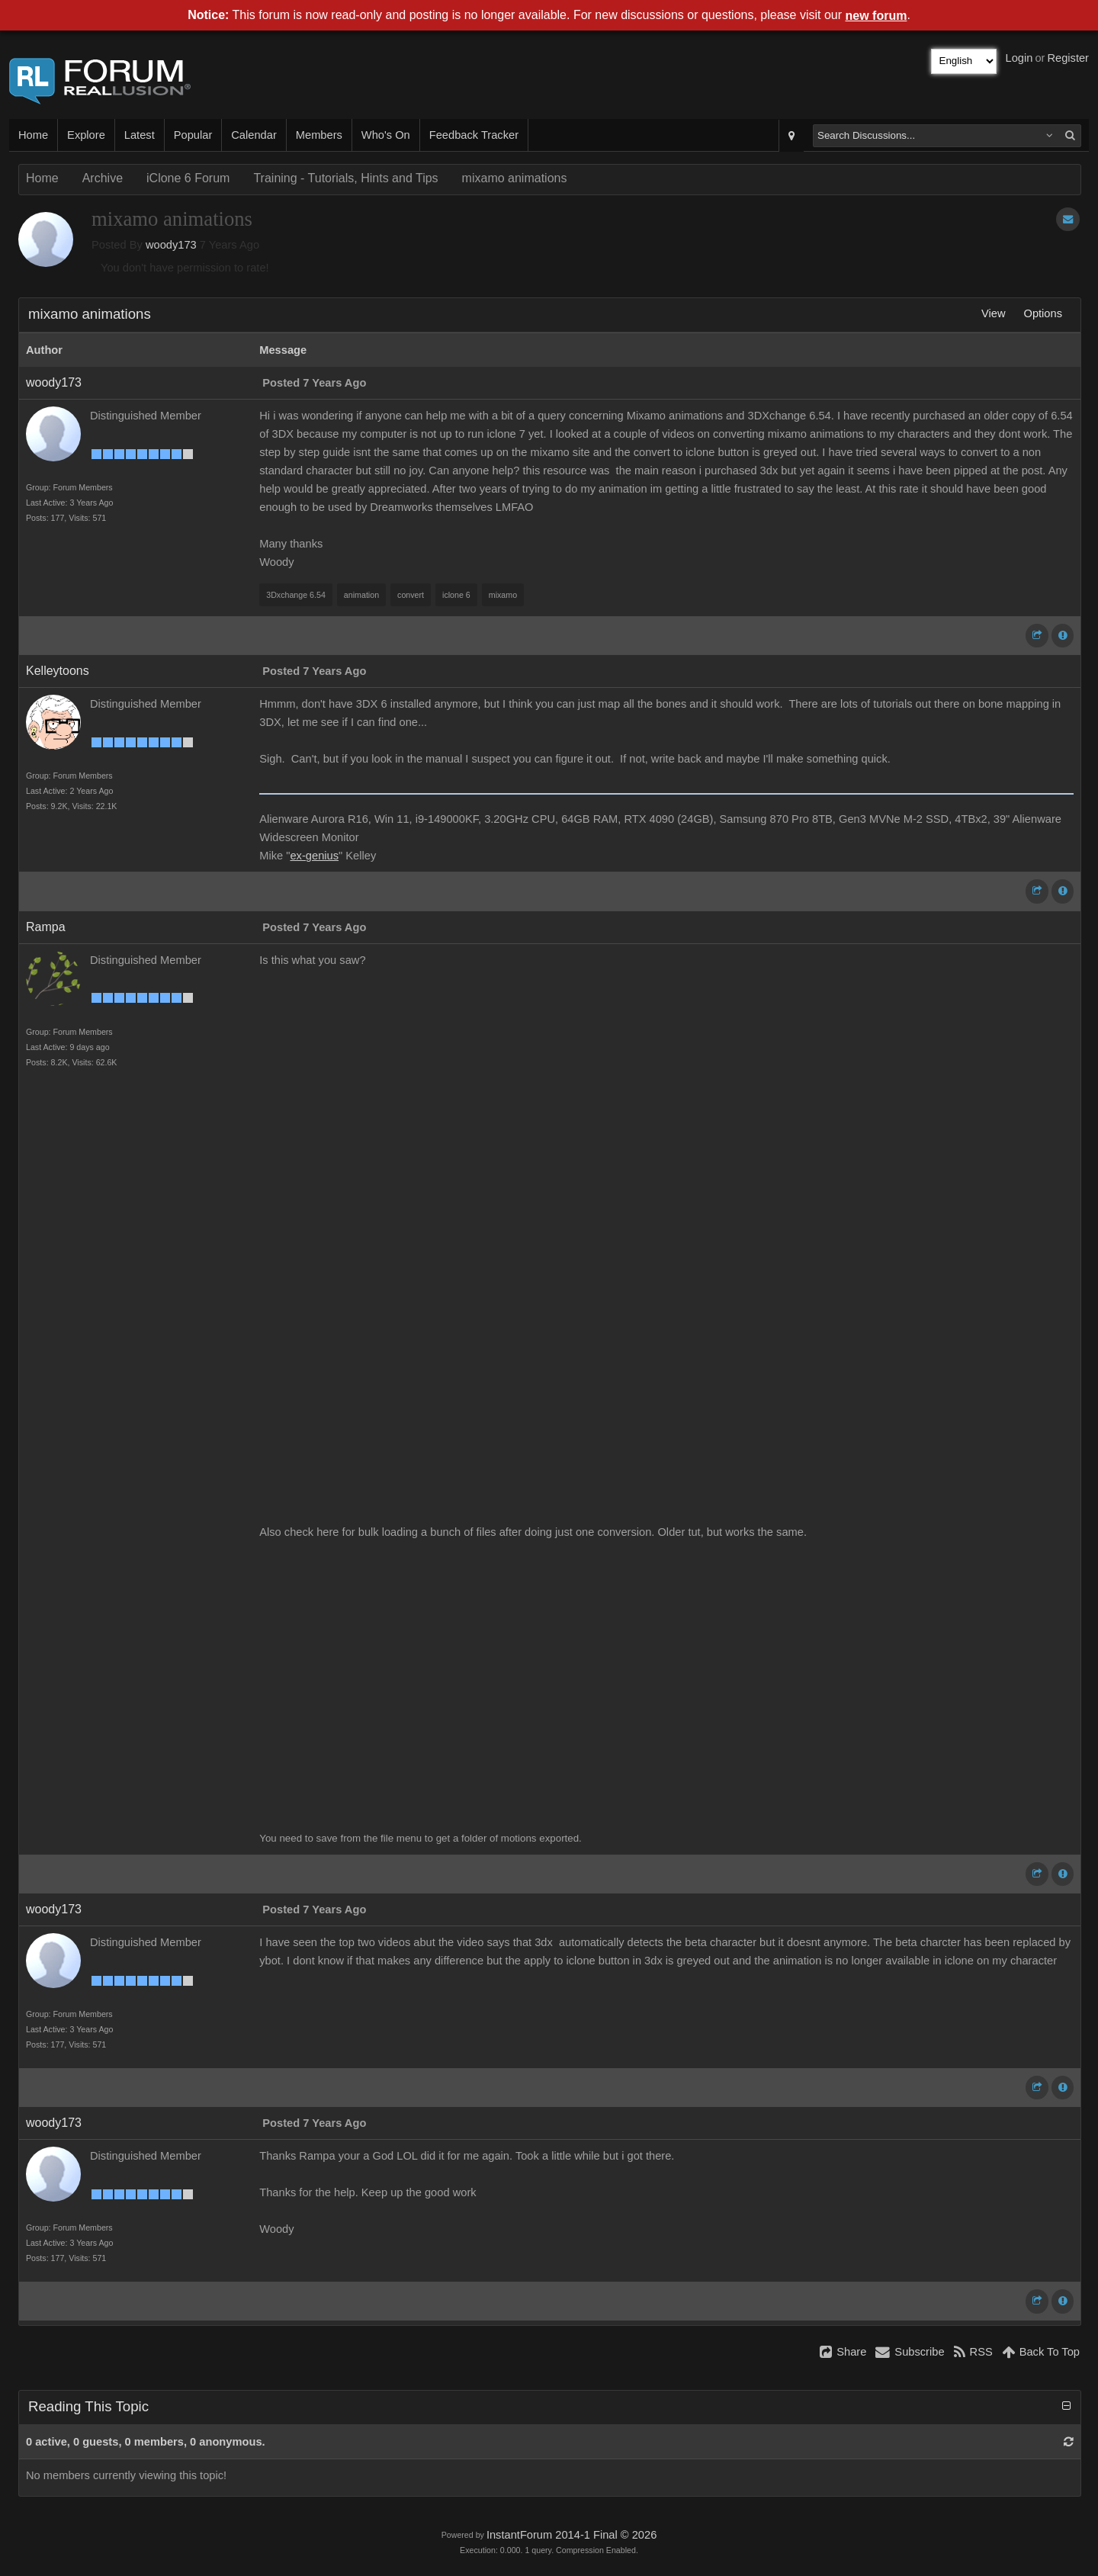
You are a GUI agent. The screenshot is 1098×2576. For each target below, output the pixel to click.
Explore (86, 135)
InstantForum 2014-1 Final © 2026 (571, 2535)
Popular (193, 135)
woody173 (171, 245)
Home (33, 135)
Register (1068, 58)
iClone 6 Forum (188, 178)
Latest (139, 135)
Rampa (46, 926)
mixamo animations (514, 178)
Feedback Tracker (474, 135)
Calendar (253, 135)
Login (1019, 58)
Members (319, 135)
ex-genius (314, 856)
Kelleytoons (57, 670)
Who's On (385, 135)
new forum (876, 15)
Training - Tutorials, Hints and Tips (345, 178)
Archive (102, 178)
